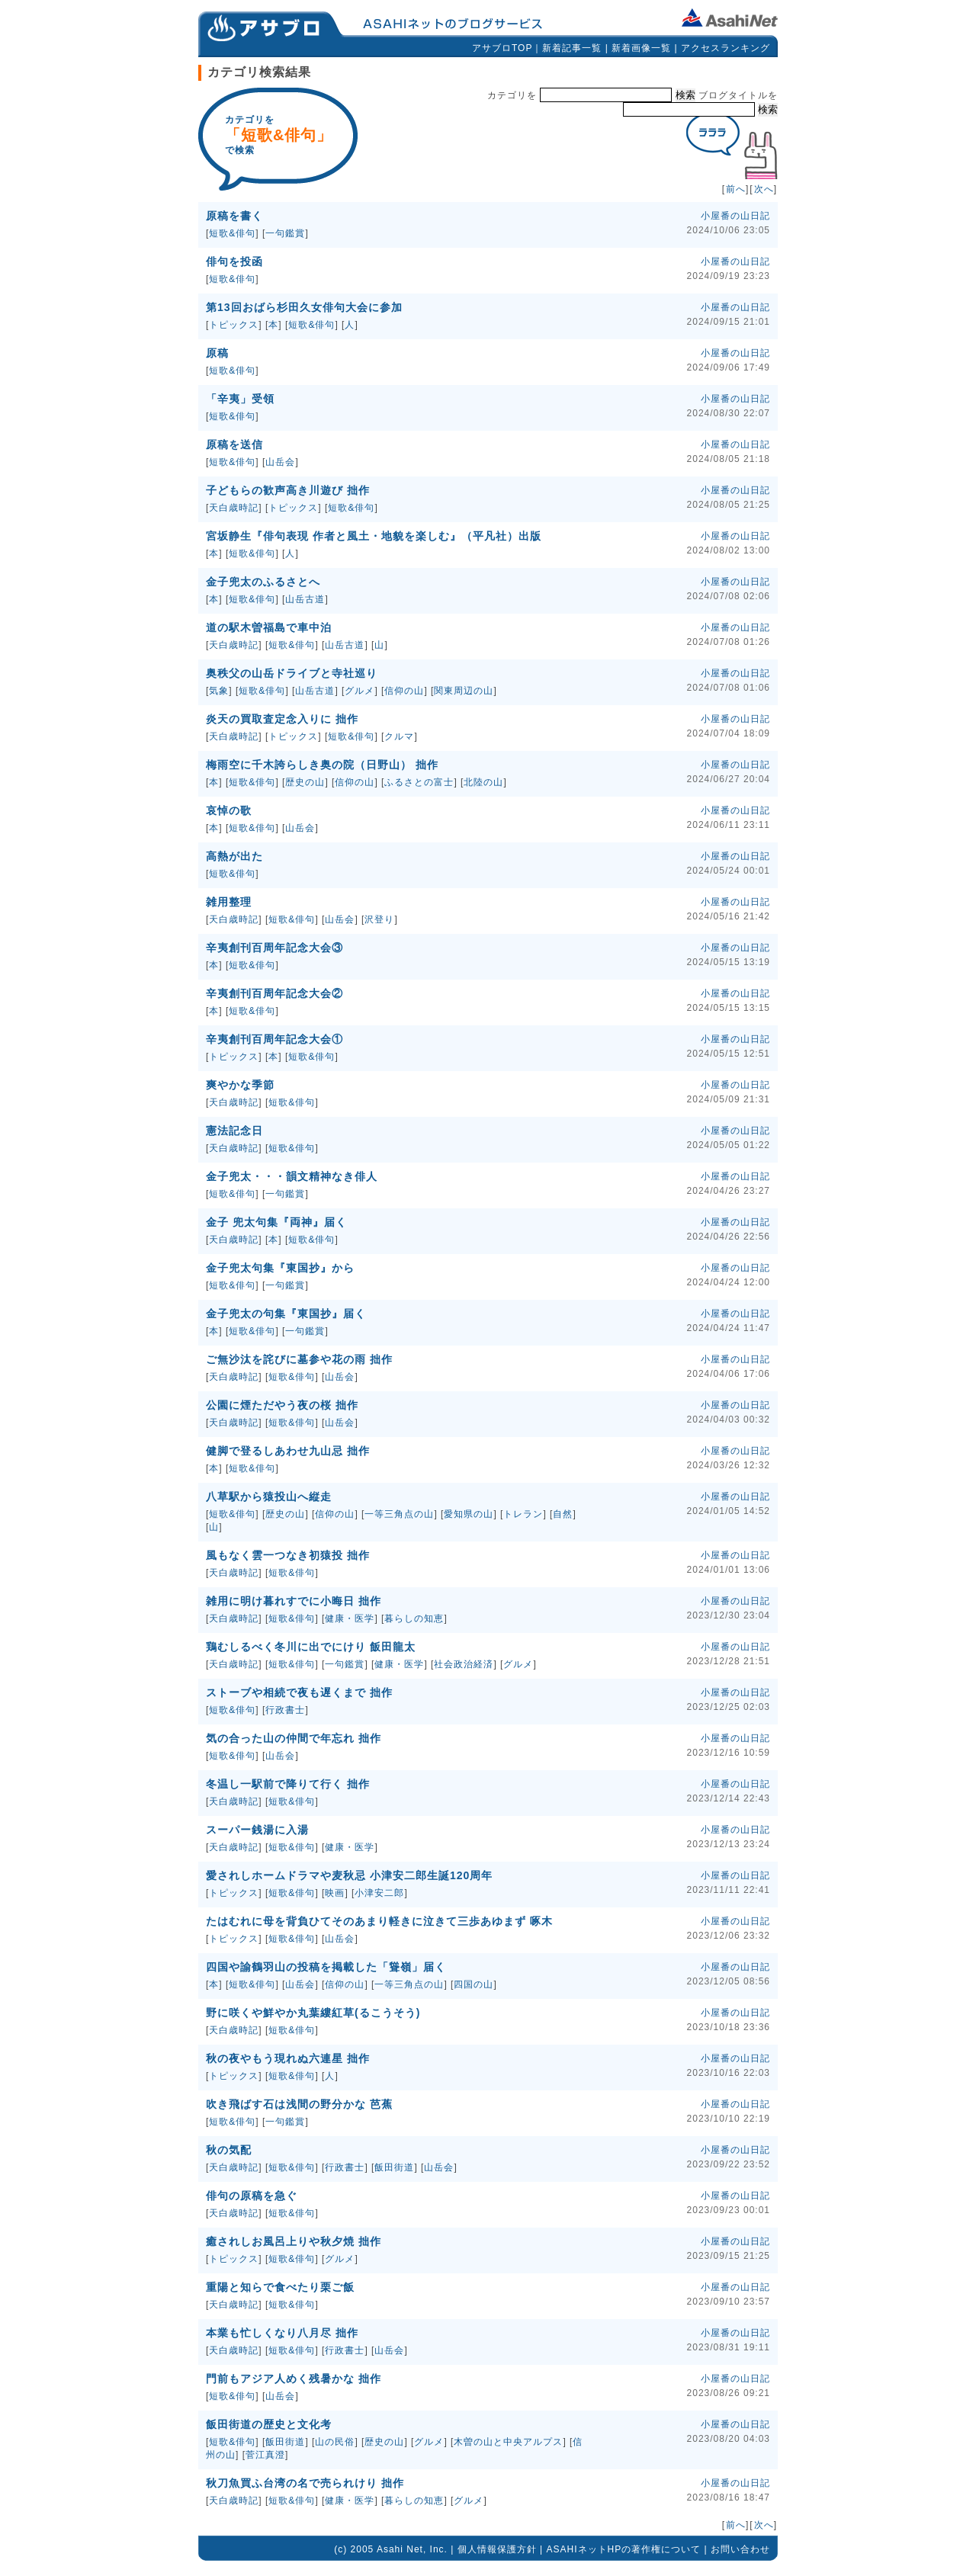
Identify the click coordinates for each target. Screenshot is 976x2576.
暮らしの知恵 (414, 1618)
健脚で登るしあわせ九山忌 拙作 (288, 1451)
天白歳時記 (233, 507)
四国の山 (473, 1984)
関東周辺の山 (463, 690)
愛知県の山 (468, 1514)
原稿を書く (234, 216)
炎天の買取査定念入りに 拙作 (282, 719)
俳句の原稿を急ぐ (251, 2195)
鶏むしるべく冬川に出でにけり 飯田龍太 (311, 1647)
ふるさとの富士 (419, 782)
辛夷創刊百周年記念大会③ (274, 948)
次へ (764, 189)
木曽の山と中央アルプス (508, 2441)
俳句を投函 (234, 261)
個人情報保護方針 (497, 2549)
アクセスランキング (725, 48)
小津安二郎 (379, 1893)
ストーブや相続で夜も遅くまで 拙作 (299, 1692)
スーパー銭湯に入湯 (257, 1830)
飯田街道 (394, 2167)
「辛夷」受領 (240, 399)
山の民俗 (335, 2441)
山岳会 (280, 462)
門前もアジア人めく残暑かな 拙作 (293, 2378)
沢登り (379, 919)
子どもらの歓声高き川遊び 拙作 (288, 490)
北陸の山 (483, 782)
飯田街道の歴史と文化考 (269, 2424)
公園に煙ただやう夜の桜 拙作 (282, 1405)
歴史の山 (305, 782)
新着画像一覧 (641, 48)
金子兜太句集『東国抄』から (280, 1268)
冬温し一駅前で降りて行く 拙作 (288, 1784)
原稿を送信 (234, 444)
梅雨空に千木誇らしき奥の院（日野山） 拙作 (322, 765)
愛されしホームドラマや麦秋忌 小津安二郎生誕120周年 (349, 1875)
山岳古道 (305, 599)
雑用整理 (229, 902)
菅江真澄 (265, 2454)
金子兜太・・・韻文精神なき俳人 (291, 1176)
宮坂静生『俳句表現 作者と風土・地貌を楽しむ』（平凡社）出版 (373, 536)
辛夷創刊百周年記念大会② (274, 993)
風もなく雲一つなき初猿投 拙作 (288, 1555)
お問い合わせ (740, 2549)
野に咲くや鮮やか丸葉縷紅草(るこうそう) (313, 2013)
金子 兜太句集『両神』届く (276, 1222)
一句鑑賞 (285, 233)
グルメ (359, 690)
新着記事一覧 (572, 48)
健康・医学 (349, 1618)
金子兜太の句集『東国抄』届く (286, 1313)
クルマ (399, 736)
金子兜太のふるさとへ (263, 582)
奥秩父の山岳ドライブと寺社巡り (291, 673)
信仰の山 (404, 690)
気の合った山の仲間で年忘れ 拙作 (293, 1738)
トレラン (523, 1514)
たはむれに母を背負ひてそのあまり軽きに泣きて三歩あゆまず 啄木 (379, 1921)
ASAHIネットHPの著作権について (624, 2549)
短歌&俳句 (232, 233)
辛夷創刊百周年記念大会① (274, 1039)
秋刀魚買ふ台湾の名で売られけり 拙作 (305, 2483)
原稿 (217, 353)
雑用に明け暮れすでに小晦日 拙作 (293, 1601)
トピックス (233, 324)
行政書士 (285, 1710)
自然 (563, 1514)
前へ (736, 189)
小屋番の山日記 (735, 215)
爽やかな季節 (240, 1085)
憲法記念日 (234, 1130)
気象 (219, 690)
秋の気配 (229, 2150)
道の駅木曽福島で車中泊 (269, 627)
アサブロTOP (502, 48)
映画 (335, 1893)
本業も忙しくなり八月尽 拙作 (282, 2333)
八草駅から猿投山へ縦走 (269, 1496)
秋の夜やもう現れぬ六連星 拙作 (288, 2058)
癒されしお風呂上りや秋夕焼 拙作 (293, 2241)
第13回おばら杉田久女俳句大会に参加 (304, 307)
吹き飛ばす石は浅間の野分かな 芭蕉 (299, 2104)
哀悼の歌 (229, 810)
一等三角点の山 (399, 1514)
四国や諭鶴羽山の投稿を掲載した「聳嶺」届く (326, 1967)
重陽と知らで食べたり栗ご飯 (280, 2287)
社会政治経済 (463, 1664)
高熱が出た (234, 856)
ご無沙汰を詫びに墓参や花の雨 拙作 (299, 1359)
